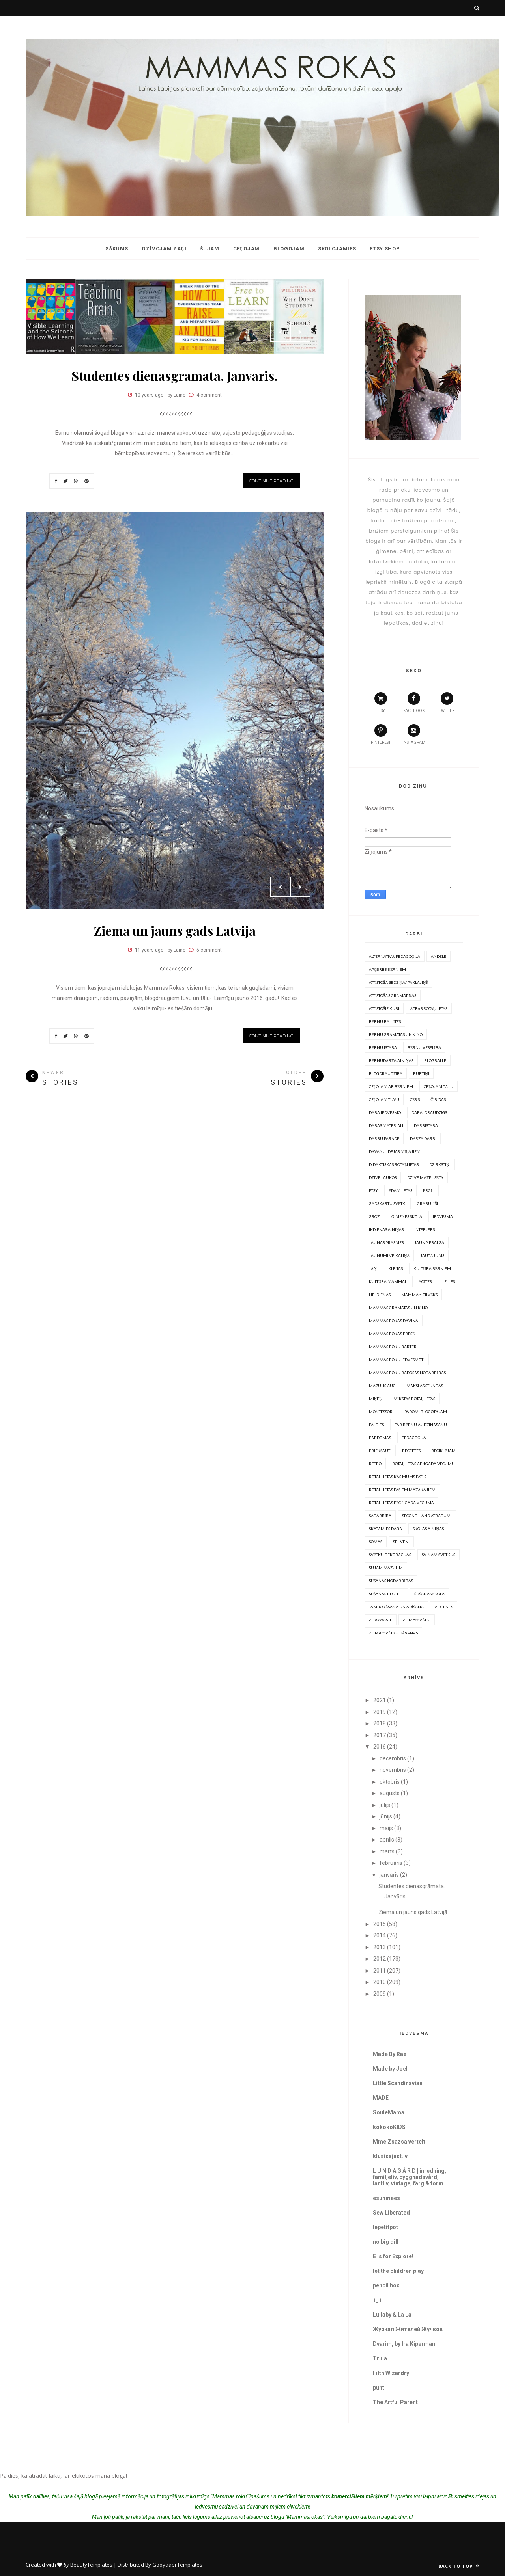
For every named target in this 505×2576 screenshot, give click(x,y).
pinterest (381, 734)
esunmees (386, 2198)
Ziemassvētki (416, 1619)
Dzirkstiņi (439, 1164)
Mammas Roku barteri (393, 1346)
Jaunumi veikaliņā (389, 1255)
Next (300, 332)
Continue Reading (271, 481)
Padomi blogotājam (425, 1411)
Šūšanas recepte (386, 1593)
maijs (386, 1828)
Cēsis (415, 1099)
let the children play (398, 2271)
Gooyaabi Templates (177, 2564)
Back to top (458, 2566)
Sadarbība (380, 1515)
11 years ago (149, 950)
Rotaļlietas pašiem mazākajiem (402, 1489)
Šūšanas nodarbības (391, 1580)
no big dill (385, 2242)
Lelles (448, 1281)
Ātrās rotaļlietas (428, 1008)
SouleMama (388, 2112)
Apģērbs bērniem (387, 969)
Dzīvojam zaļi (164, 248)
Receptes (411, 1450)
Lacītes (424, 1281)
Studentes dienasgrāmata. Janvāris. (174, 375)
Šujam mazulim (386, 1567)
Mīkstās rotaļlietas (414, 1398)
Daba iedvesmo (385, 1112)
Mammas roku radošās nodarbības (407, 1372)
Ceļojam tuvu (384, 1099)
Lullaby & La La (392, 2315)
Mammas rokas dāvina (393, 1320)
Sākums (116, 248)
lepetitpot (385, 2227)
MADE (381, 2098)
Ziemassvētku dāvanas (393, 1632)
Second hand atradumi (427, 1515)
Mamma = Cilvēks (419, 1294)
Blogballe (435, 1060)
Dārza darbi (423, 1138)
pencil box (386, 2285)
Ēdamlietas (400, 1190)
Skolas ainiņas (428, 1528)
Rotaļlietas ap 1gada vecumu (423, 1463)
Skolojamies (337, 248)
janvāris (389, 1875)
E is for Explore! (393, 2256)
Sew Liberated (391, 2212)
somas (375, 1541)
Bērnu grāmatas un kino (396, 1034)
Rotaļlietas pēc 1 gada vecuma (401, 1502)
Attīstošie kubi (384, 1008)
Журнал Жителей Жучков (408, 2329)
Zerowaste (380, 1619)
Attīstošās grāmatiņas (392, 995)
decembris (393, 1758)
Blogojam (288, 248)
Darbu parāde (384, 1138)
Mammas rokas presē (392, 1333)
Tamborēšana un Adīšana (396, 1606)
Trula (380, 2358)
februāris (391, 1863)
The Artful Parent (395, 2402)
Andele (438, 956)
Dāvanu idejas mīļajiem (395, 1151)
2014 (379, 1935)
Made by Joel (390, 2069)
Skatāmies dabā (385, 1528)
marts (387, 1851)
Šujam (209, 248)
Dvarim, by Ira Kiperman (404, 2344)
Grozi (375, 1216)
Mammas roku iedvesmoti (397, 1359)
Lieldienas (380, 1294)
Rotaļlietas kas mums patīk (397, 1476)
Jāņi (373, 1268)
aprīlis (387, 1840)
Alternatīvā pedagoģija (394, 956)
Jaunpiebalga (429, 1242)
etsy (380, 702)
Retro (375, 1463)
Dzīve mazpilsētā (425, 1177)
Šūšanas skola (429, 1593)
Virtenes (443, 1606)
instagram (413, 734)
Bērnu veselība (424, 1047)
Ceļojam (246, 248)
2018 (379, 1723)
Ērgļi (428, 1190)
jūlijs (385, 1805)
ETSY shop (385, 248)
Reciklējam (443, 1450)
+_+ (377, 2300)
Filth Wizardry (391, 2373)
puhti (379, 2387)
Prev (280, 332)
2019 (379, 1712)
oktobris (390, 1782)
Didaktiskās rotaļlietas (394, 1164)
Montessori (381, 1411)
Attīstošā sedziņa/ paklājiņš (398, 982)
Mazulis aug (382, 1385)
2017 (379, 1735)
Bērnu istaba (383, 1047)
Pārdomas (380, 1437)
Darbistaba (426, 1125)
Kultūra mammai (387, 1281)
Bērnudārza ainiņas (391, 1060)
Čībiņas (438, 1099)
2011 (379, 1970)
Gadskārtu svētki (387, 1203)
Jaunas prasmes (386, 1242)
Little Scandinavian (398, 2083)
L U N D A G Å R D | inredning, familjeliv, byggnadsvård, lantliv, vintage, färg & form (409, 2177)
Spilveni (401, 1541)
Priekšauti (380, 1450)
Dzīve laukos (383, 1177)
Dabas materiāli (386, 1125)
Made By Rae (389, 2054)
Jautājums (432, 1255)
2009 (379, 1994)
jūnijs (386, 1816)
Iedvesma (443, 1216)
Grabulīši (427, 1203)
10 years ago (149, 395)
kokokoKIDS (389, 2127)
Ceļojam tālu (438, 1086)
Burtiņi (421, 1073)
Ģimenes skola (406, 1216)
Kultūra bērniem (432, 1268)
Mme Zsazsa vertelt (399, 2141)
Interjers (424, 1229)
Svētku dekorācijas (390, 1554)
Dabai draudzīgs (429, 1112)
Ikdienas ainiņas (386, 1229)
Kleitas (395, 1268)
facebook (414, 702)
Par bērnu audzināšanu (421, 1424)
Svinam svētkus (438, 1554)
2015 (379, 1924)
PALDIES (376, 1424)
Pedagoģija (414, 1437)
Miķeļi (376, 1398)
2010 (379, 1982)
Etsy (373, 1190)
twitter (446, 702)
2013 (379, 1947)
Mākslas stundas (424, 1385)
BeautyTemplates (91, 2564)
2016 (379, 1746)
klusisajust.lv (390, 2156)
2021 (379, 1700)
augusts (390, 1793)
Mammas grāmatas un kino (398, 1307)
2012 (379, 1959)
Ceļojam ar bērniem (391, 1086)
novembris (393, 1770)
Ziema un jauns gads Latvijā (175, 930)
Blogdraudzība (385, 1073)
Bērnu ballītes (385, 1021)
